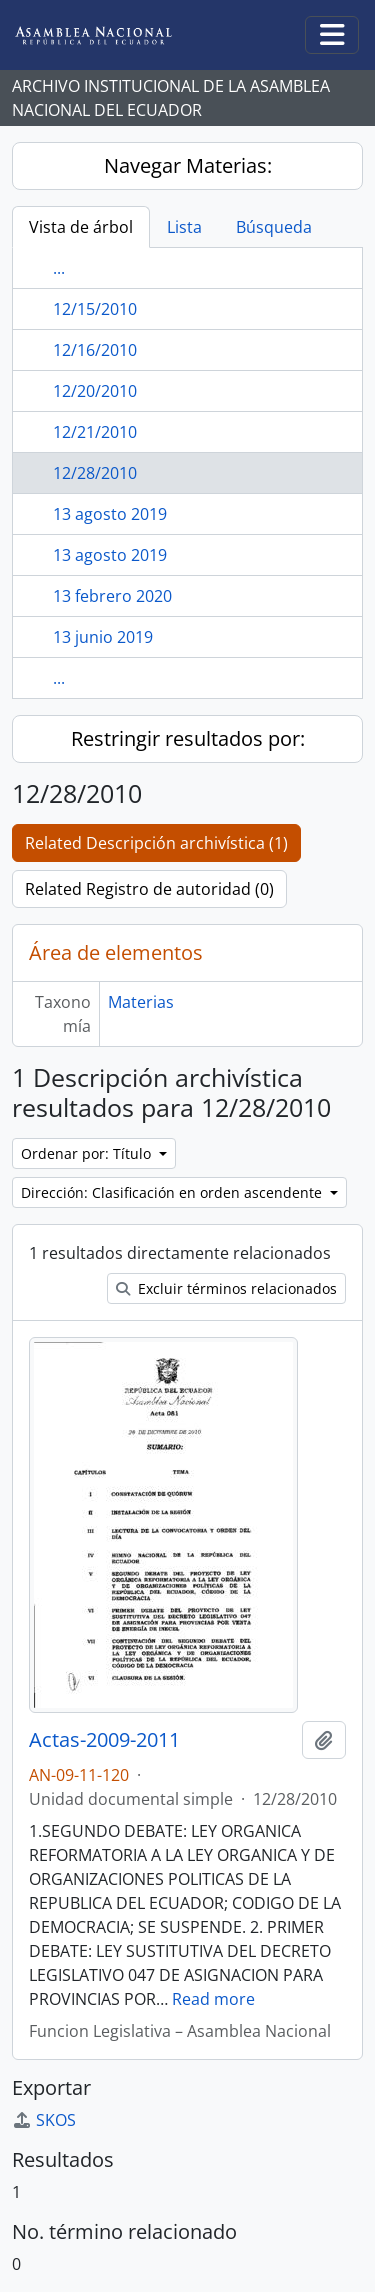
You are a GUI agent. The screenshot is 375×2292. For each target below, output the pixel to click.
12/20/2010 (95, 391)
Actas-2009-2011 (104, 1740)
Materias (141, 1002)
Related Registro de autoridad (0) (149, 889)
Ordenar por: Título (88, 1153)
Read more (213, 1999)
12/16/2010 (95, 350)
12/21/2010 (95, 432)
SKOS (44, 2120)
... (59, 268)
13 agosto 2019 (110, 514)
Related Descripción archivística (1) (156, 843)
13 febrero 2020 (112, 596)
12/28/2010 (95, 473)
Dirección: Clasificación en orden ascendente (173, 1192)
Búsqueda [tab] (274, 227)
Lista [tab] (184, 227)
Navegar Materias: (188, 165)
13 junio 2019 (103, 637)
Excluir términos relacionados (226, 1288)
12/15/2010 (95, 309)
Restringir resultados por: (188, 738)
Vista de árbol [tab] (81, 227)
